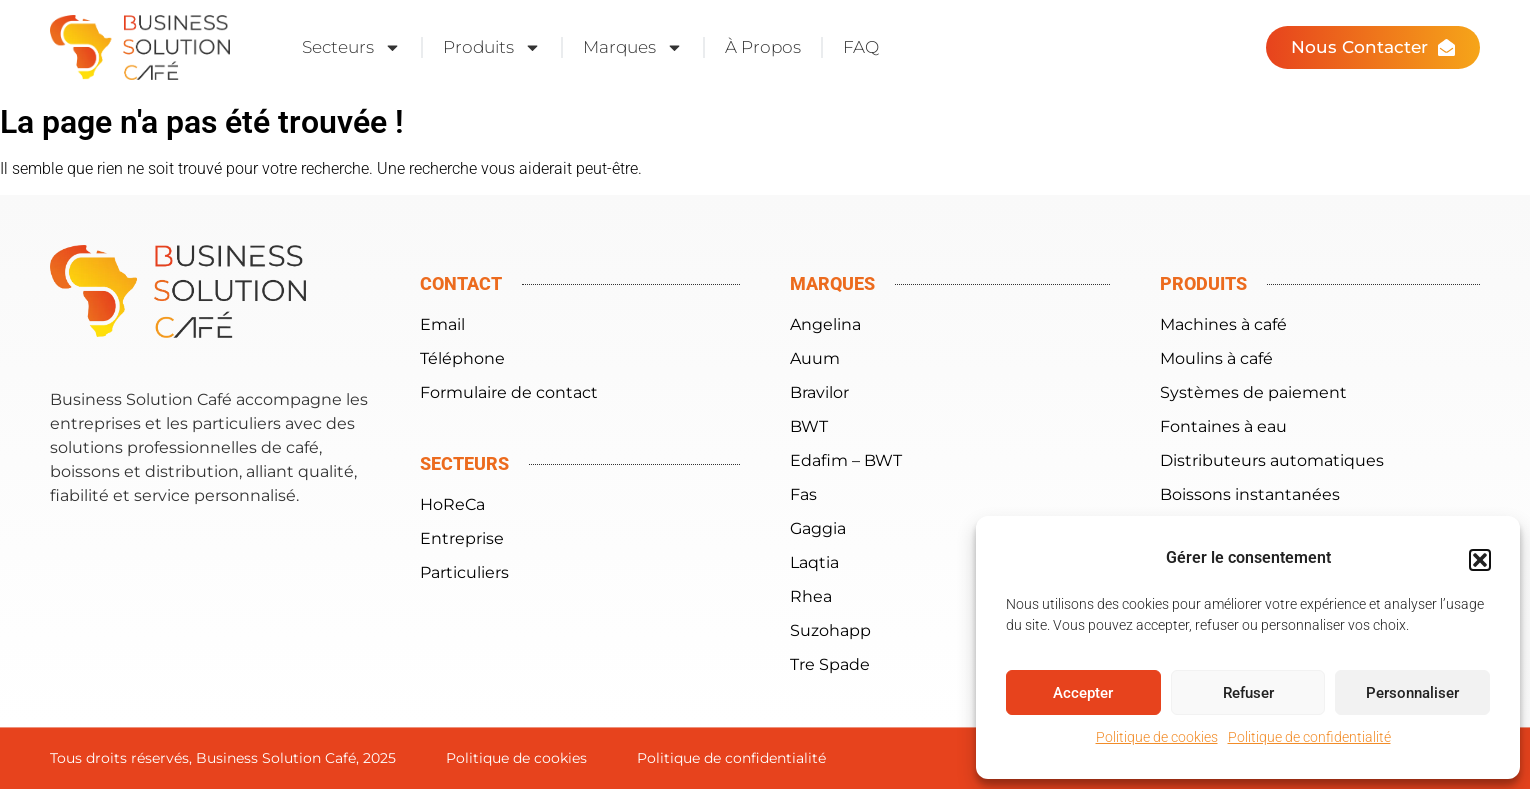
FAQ (861, 47)
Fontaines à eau (1223, 426)
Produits (492, 47)
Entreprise (462, 538)
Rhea (811, 596)
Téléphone (462, 358)
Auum (815, 358)
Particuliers (464, 572)
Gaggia (818, 528)
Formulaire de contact (509, 392)
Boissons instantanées (1250, 494)
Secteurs (351, 47)
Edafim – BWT (846, 460)
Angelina (825, 324)
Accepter (1083, 693)
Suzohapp (830, 630)
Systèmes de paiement (1253, 392)
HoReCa (452, 504)
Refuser (1248, 693)
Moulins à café (1216, 358)
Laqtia (814, 562)
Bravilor (819, 392)
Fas (803, 494)
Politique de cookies (1157, 737)
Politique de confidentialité (1309, 737)
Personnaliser (1412, 693)
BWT (809, 426)
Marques (633, 47)
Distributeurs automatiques (1272, 460)
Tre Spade (830, 664)
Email (442, 324)
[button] (1480, 560)
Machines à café (1223, 324)
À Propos (763, 47)
